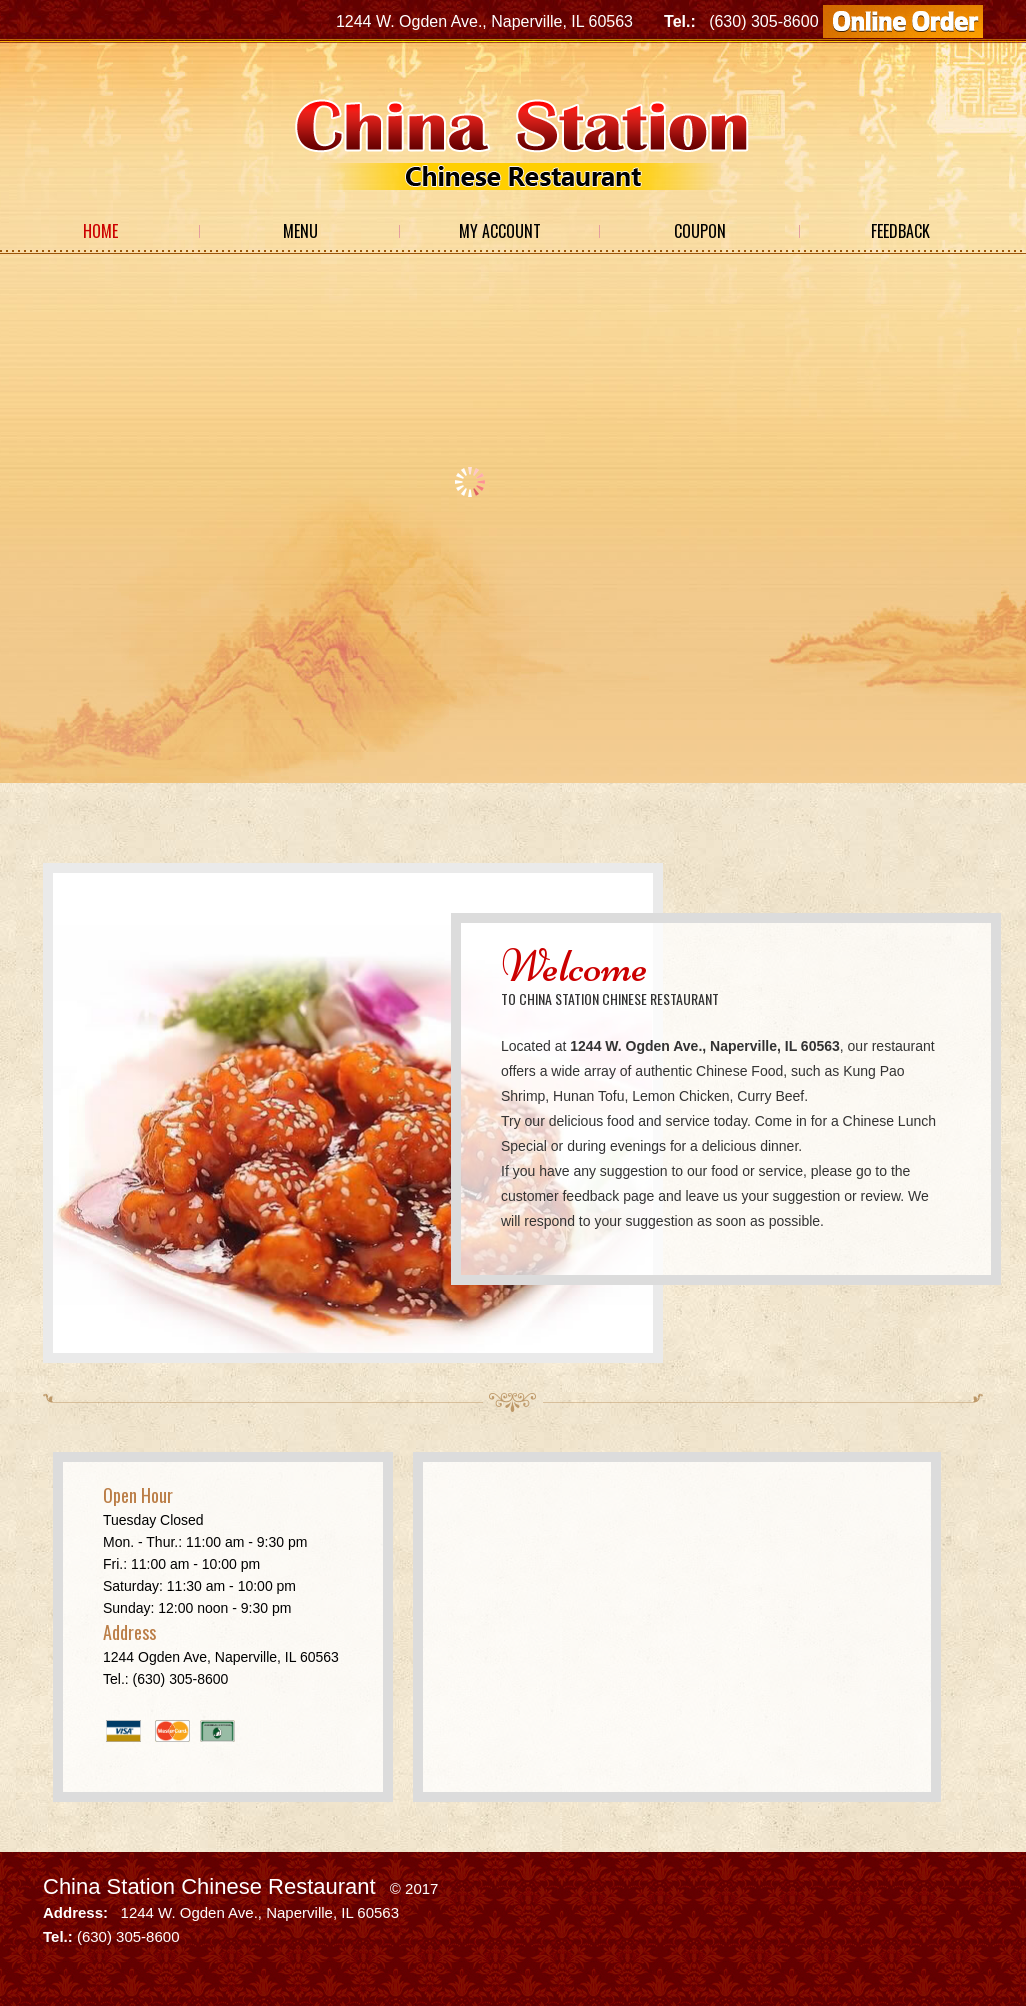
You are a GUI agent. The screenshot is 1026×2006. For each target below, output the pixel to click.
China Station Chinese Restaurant (209, 1886)
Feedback (900, 231)
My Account (500, 231)
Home (100, 231)
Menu (300, 231)
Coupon (700, 231)
